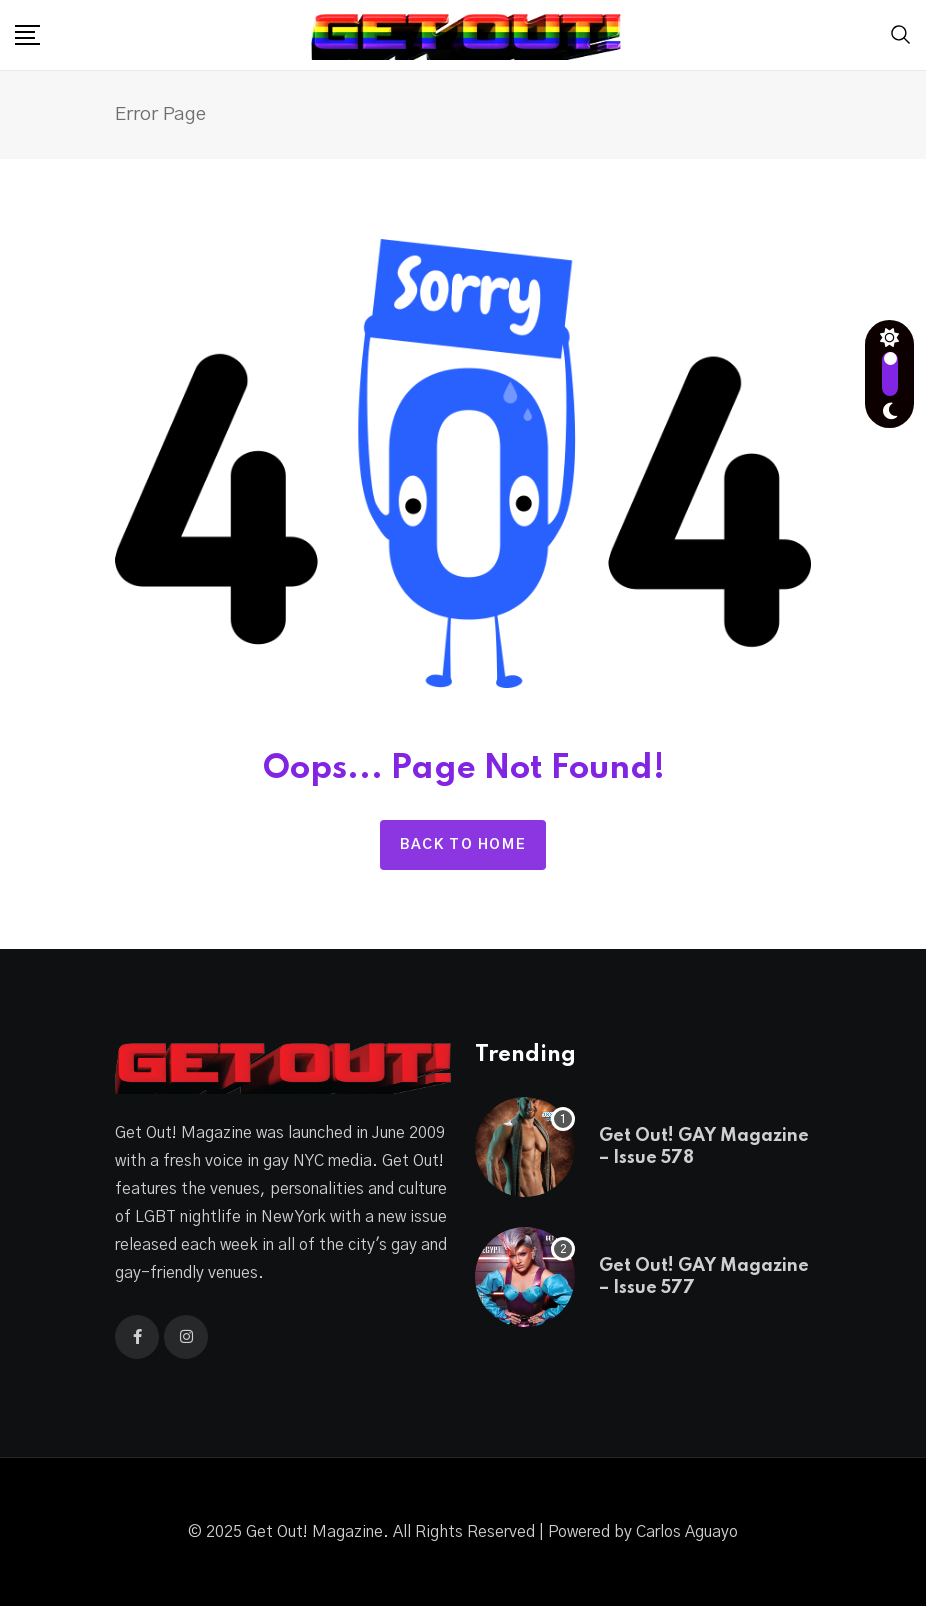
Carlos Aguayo (687, 1532)
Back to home (463, 845)
